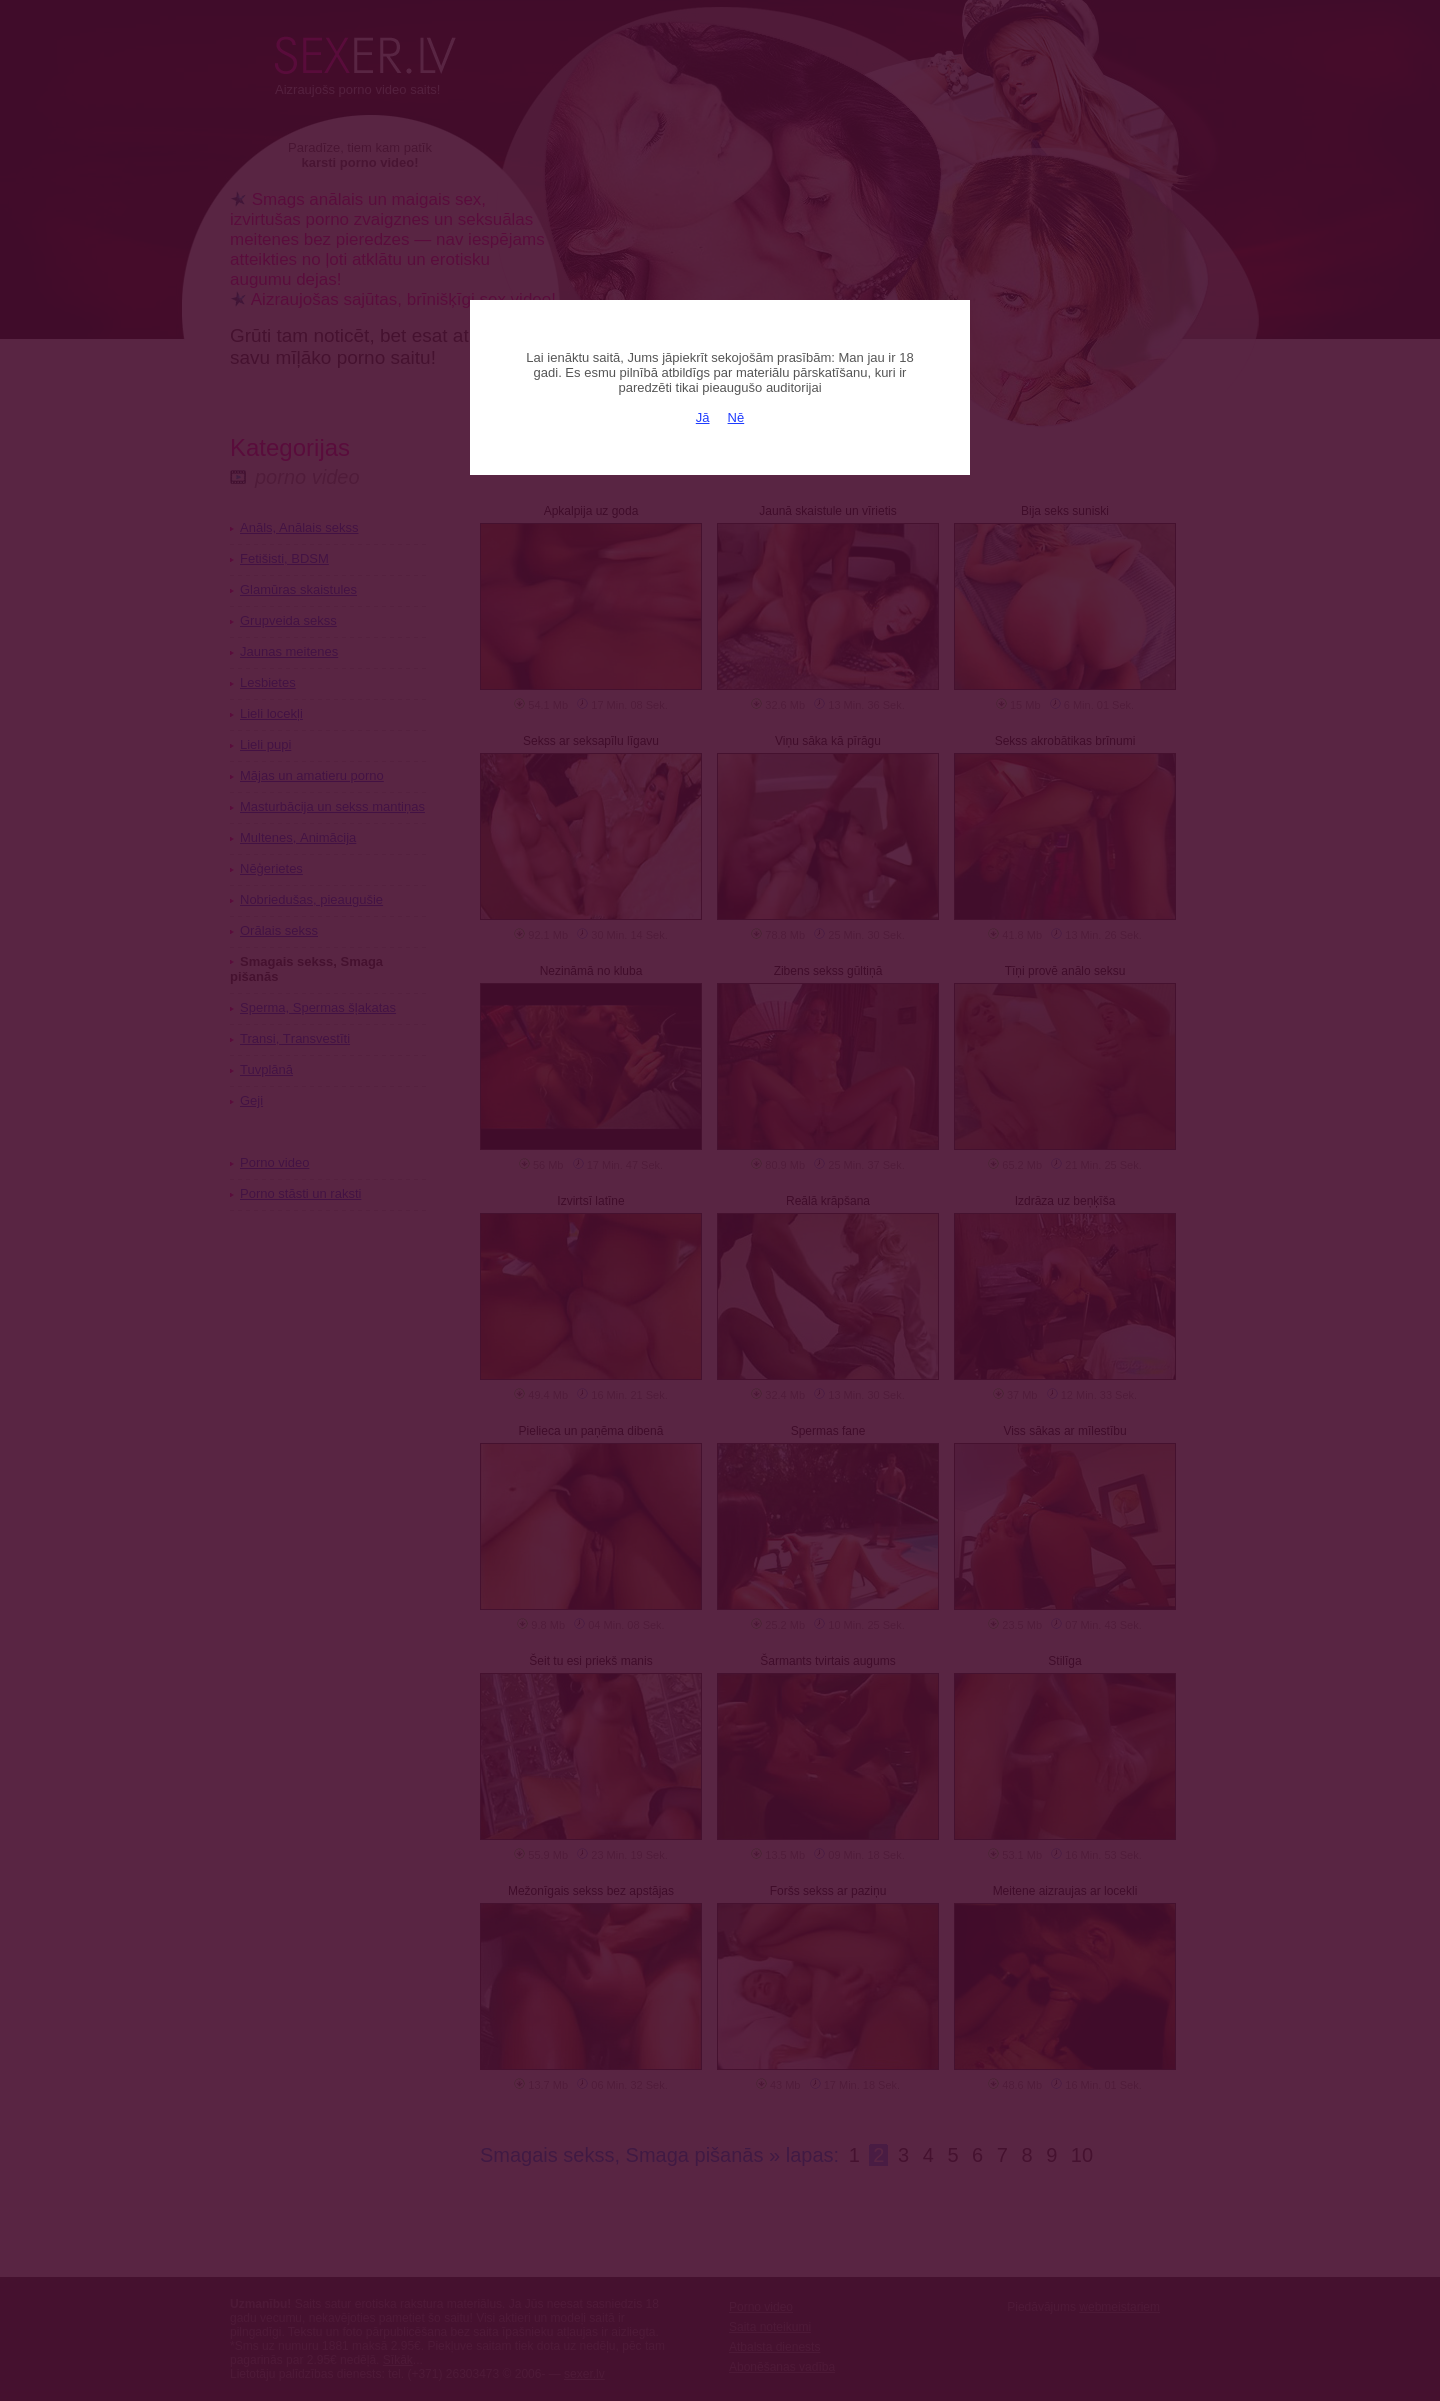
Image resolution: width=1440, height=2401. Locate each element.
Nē (736, 417)
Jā (703, 417)
